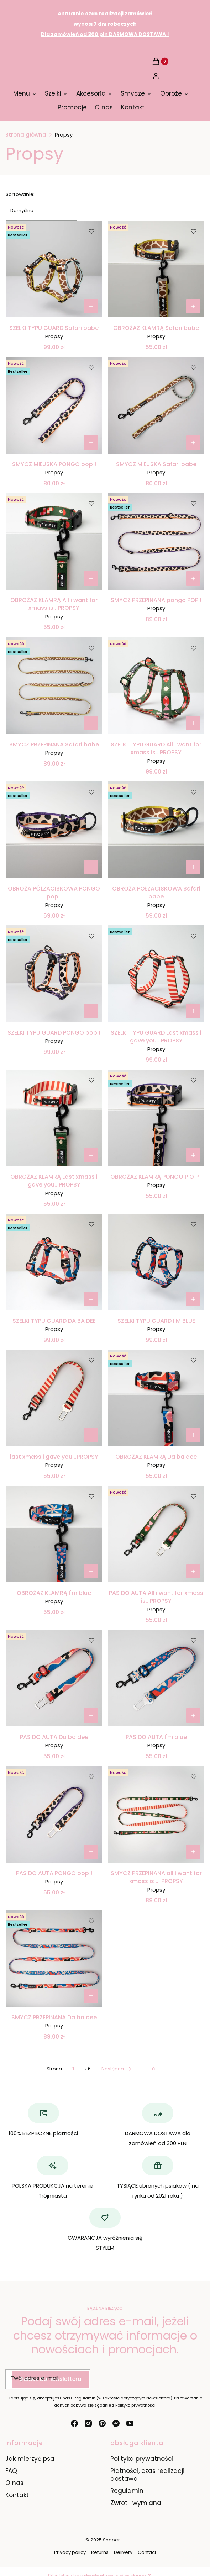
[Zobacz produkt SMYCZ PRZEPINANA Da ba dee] (91, 1996)
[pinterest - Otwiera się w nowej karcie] (102, 2423)
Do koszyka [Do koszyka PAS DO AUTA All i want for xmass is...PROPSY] (193, 1571)
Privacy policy (70, 2552)
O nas (14, 2483)
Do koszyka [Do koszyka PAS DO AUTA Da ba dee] (91, 1715)
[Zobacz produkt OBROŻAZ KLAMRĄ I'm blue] (91, 1571)
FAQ (11, 2471)
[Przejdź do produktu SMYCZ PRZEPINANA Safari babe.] (54, 685)
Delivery (123, 2552)
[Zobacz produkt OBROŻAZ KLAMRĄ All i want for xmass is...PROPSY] (91, 578)
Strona (54, 2068)
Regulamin (126, 2490)
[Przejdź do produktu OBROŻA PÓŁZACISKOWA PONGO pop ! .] (54, 829)
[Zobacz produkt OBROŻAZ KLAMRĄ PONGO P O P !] (193, 1155)
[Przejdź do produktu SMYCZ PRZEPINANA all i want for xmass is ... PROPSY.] (156, 1814)
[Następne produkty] (117, 2069)
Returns (100, 2552)
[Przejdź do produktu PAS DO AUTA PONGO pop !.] (54, 1814)
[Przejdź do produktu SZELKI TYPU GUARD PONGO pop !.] (54, 973)
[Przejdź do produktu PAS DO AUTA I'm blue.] (156, 1678)
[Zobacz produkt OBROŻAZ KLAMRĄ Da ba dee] (193, 1435)
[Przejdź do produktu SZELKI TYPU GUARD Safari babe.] (54, 269)
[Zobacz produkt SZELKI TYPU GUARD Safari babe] (91, 306)
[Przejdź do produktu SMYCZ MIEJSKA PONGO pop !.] (54, 405)
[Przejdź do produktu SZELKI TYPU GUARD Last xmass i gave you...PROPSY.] (156, 973)
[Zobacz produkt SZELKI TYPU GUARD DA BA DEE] (91, 1299)
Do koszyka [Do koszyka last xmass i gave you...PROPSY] (91, 1435)
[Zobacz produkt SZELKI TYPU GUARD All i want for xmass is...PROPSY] (193, 723)
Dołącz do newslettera (51, 2378)
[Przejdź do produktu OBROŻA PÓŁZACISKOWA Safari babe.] (156, 829)
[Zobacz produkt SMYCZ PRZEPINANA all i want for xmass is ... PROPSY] (193, 1852)
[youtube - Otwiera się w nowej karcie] (130, 2423)
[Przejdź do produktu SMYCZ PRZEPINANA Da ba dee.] (54, 1958)
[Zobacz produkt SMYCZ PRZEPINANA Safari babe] (91, 723)
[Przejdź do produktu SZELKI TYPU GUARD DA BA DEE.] (54, 1262)
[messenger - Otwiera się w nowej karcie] (116, 2423)
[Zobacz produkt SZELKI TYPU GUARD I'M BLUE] (193, 1299)
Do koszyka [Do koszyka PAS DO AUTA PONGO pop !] (91, 1852)
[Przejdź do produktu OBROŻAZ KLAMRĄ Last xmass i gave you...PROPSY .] (54, 1118)
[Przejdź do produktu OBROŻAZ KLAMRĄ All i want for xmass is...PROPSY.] (54, 541)
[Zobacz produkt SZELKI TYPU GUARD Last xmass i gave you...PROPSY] (193, 1011)
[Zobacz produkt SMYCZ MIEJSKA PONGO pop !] (91, 442)
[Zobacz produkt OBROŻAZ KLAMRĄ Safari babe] (193, 306)
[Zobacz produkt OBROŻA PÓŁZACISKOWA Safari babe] (193, 867)
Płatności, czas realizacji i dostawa (149, 2475)
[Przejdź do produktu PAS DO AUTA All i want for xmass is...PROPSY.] (156, 1534)
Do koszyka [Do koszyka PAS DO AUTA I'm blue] (193, 1715)
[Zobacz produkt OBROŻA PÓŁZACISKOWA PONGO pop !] (91, 867)
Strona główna (25, 134)
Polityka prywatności (141, 2458)
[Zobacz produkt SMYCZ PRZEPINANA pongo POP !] (193, 578)
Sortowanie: (20, 194)
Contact (147, 2552)
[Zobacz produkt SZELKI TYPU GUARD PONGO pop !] (91, 1011)
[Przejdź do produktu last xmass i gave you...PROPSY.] (54, 1398)
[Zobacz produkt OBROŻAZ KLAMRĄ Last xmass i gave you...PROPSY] (91, 1155)
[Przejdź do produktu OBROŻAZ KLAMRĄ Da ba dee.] (156, 1398)
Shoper (111, 2539)
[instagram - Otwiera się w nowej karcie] (88, 2423)
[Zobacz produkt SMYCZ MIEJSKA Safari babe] (193, 442)
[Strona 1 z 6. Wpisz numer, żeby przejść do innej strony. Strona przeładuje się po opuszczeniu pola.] (73, 2069)
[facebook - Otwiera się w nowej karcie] (74, 2423)
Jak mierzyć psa (29, 2458)
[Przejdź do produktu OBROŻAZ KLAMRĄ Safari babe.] (156, 269)
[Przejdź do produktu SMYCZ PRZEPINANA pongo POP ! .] (156, 541)
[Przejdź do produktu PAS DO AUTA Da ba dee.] (54, 1678)
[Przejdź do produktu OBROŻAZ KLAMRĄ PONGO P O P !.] (156, 1118)
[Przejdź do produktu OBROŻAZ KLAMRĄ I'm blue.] (54, 1534)
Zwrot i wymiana (135, 2503)
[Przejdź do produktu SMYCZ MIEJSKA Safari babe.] (156, 405)
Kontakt (17, 2495)
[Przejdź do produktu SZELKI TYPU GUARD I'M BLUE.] (156, 1262)
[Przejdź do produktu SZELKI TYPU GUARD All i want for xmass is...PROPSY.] (156, 685)
